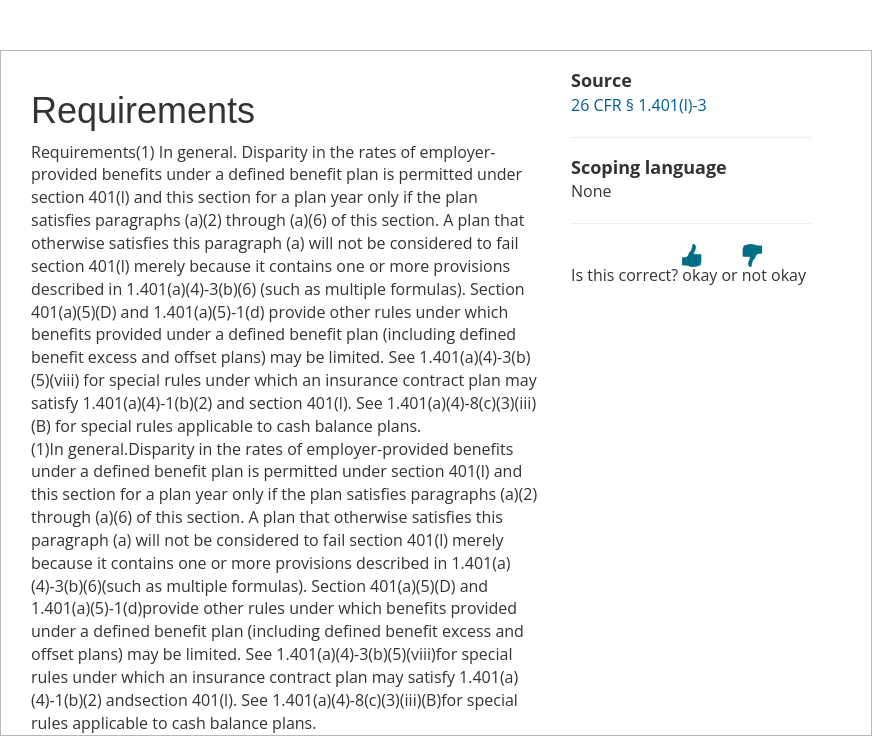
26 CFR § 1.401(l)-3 (639, 105)
